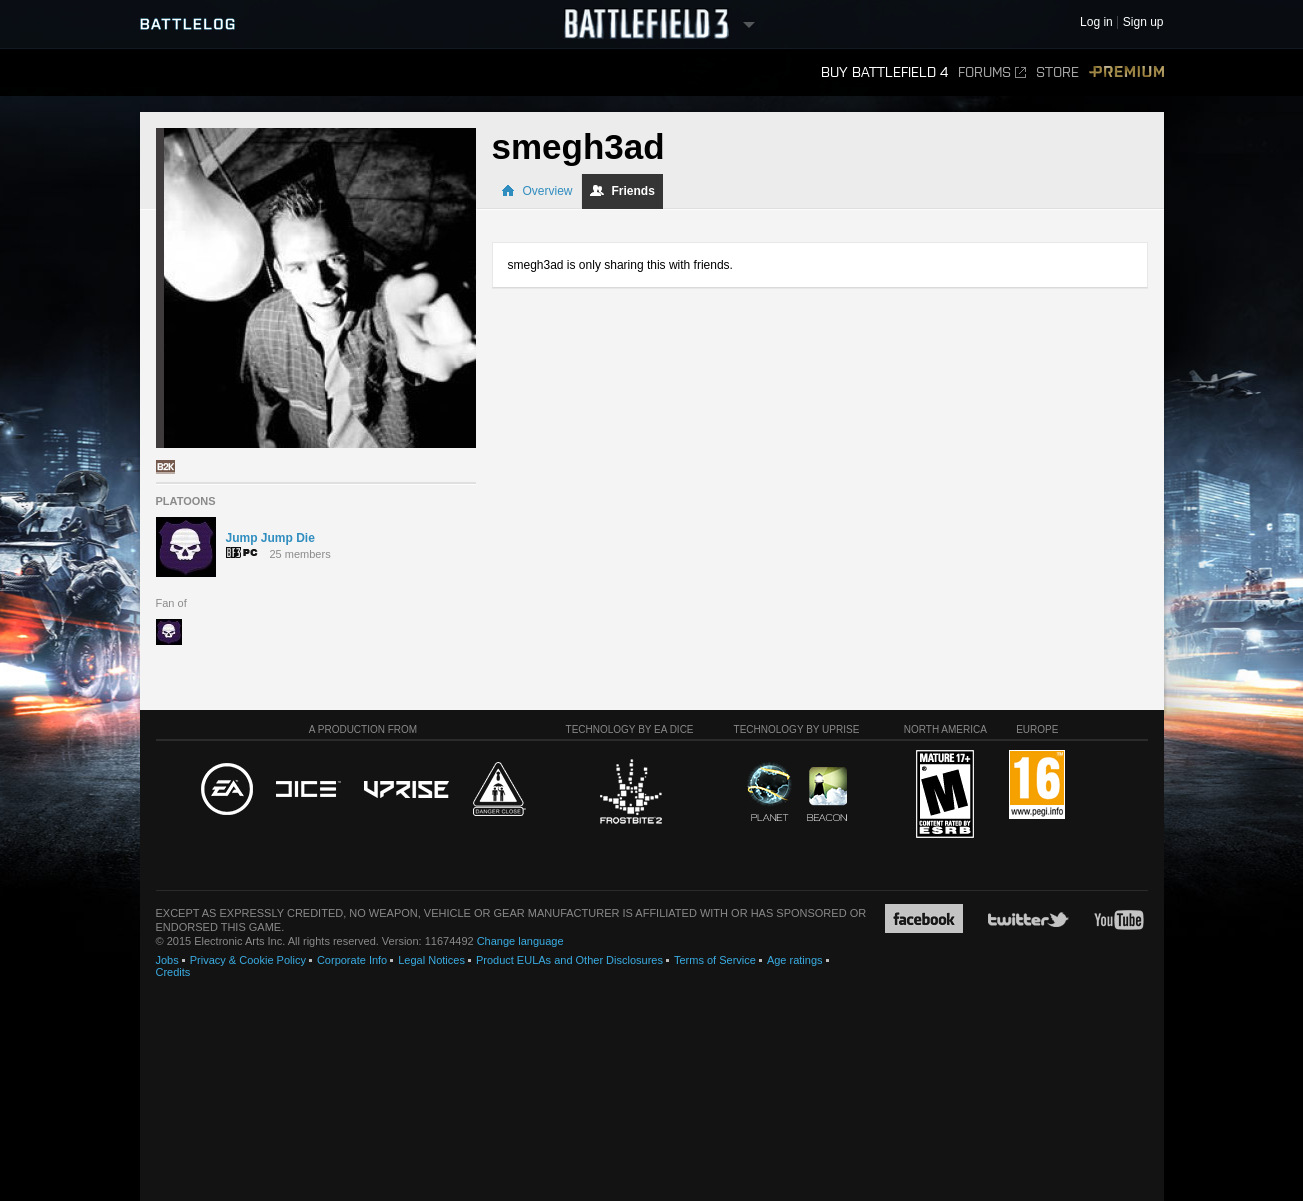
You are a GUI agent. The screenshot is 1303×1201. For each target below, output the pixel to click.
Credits (173, 972)
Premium (1126, 72)
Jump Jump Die (270, 538)
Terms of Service (715, 960)
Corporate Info (352, 960)
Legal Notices (431, 960)
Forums (992, 72)
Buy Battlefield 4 (884, 72)
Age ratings (795, 960)
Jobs (167, 960)
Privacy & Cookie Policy (248, 960)
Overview (537, 191)
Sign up (1143, 22)
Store (1057, 72)
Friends (622, 191)
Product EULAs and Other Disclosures (569, 960)
